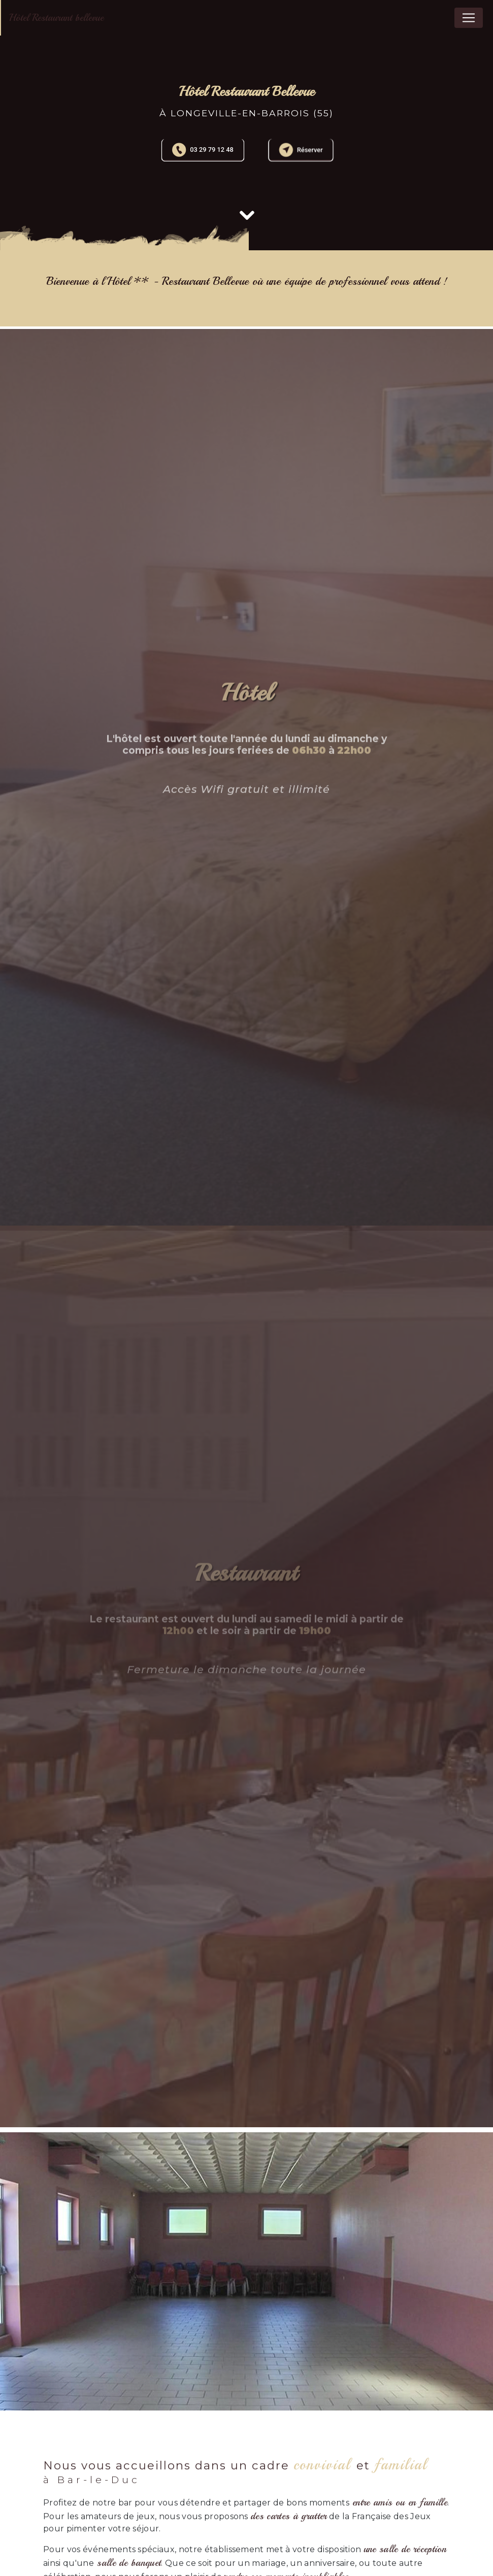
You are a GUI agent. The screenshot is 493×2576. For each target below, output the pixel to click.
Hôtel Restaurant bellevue (56, 18)
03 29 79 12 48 (203, 149)
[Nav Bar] (468, 18)
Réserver (301, 149)
